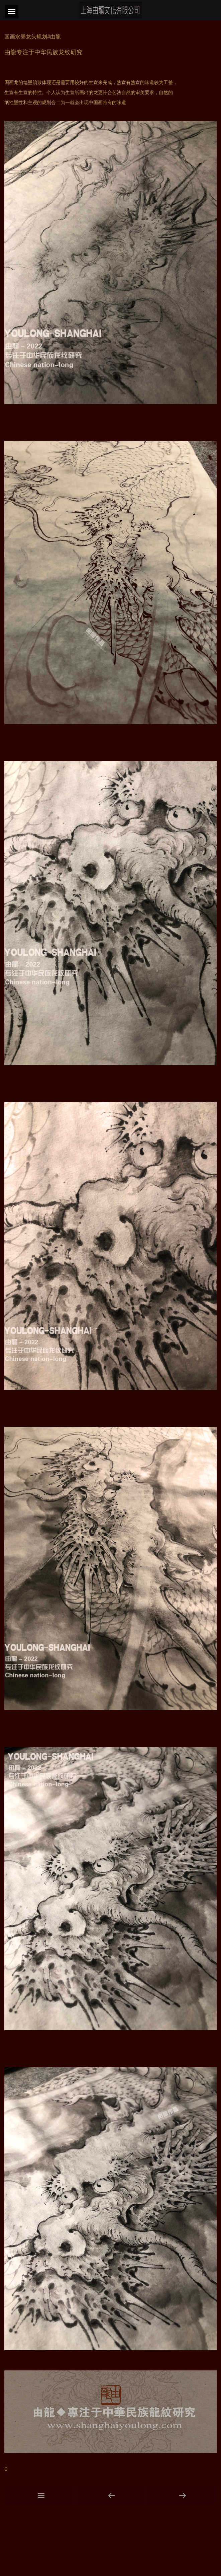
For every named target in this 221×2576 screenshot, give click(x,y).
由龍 (10, 52)
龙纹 (65, 52)
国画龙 (11, 82)
